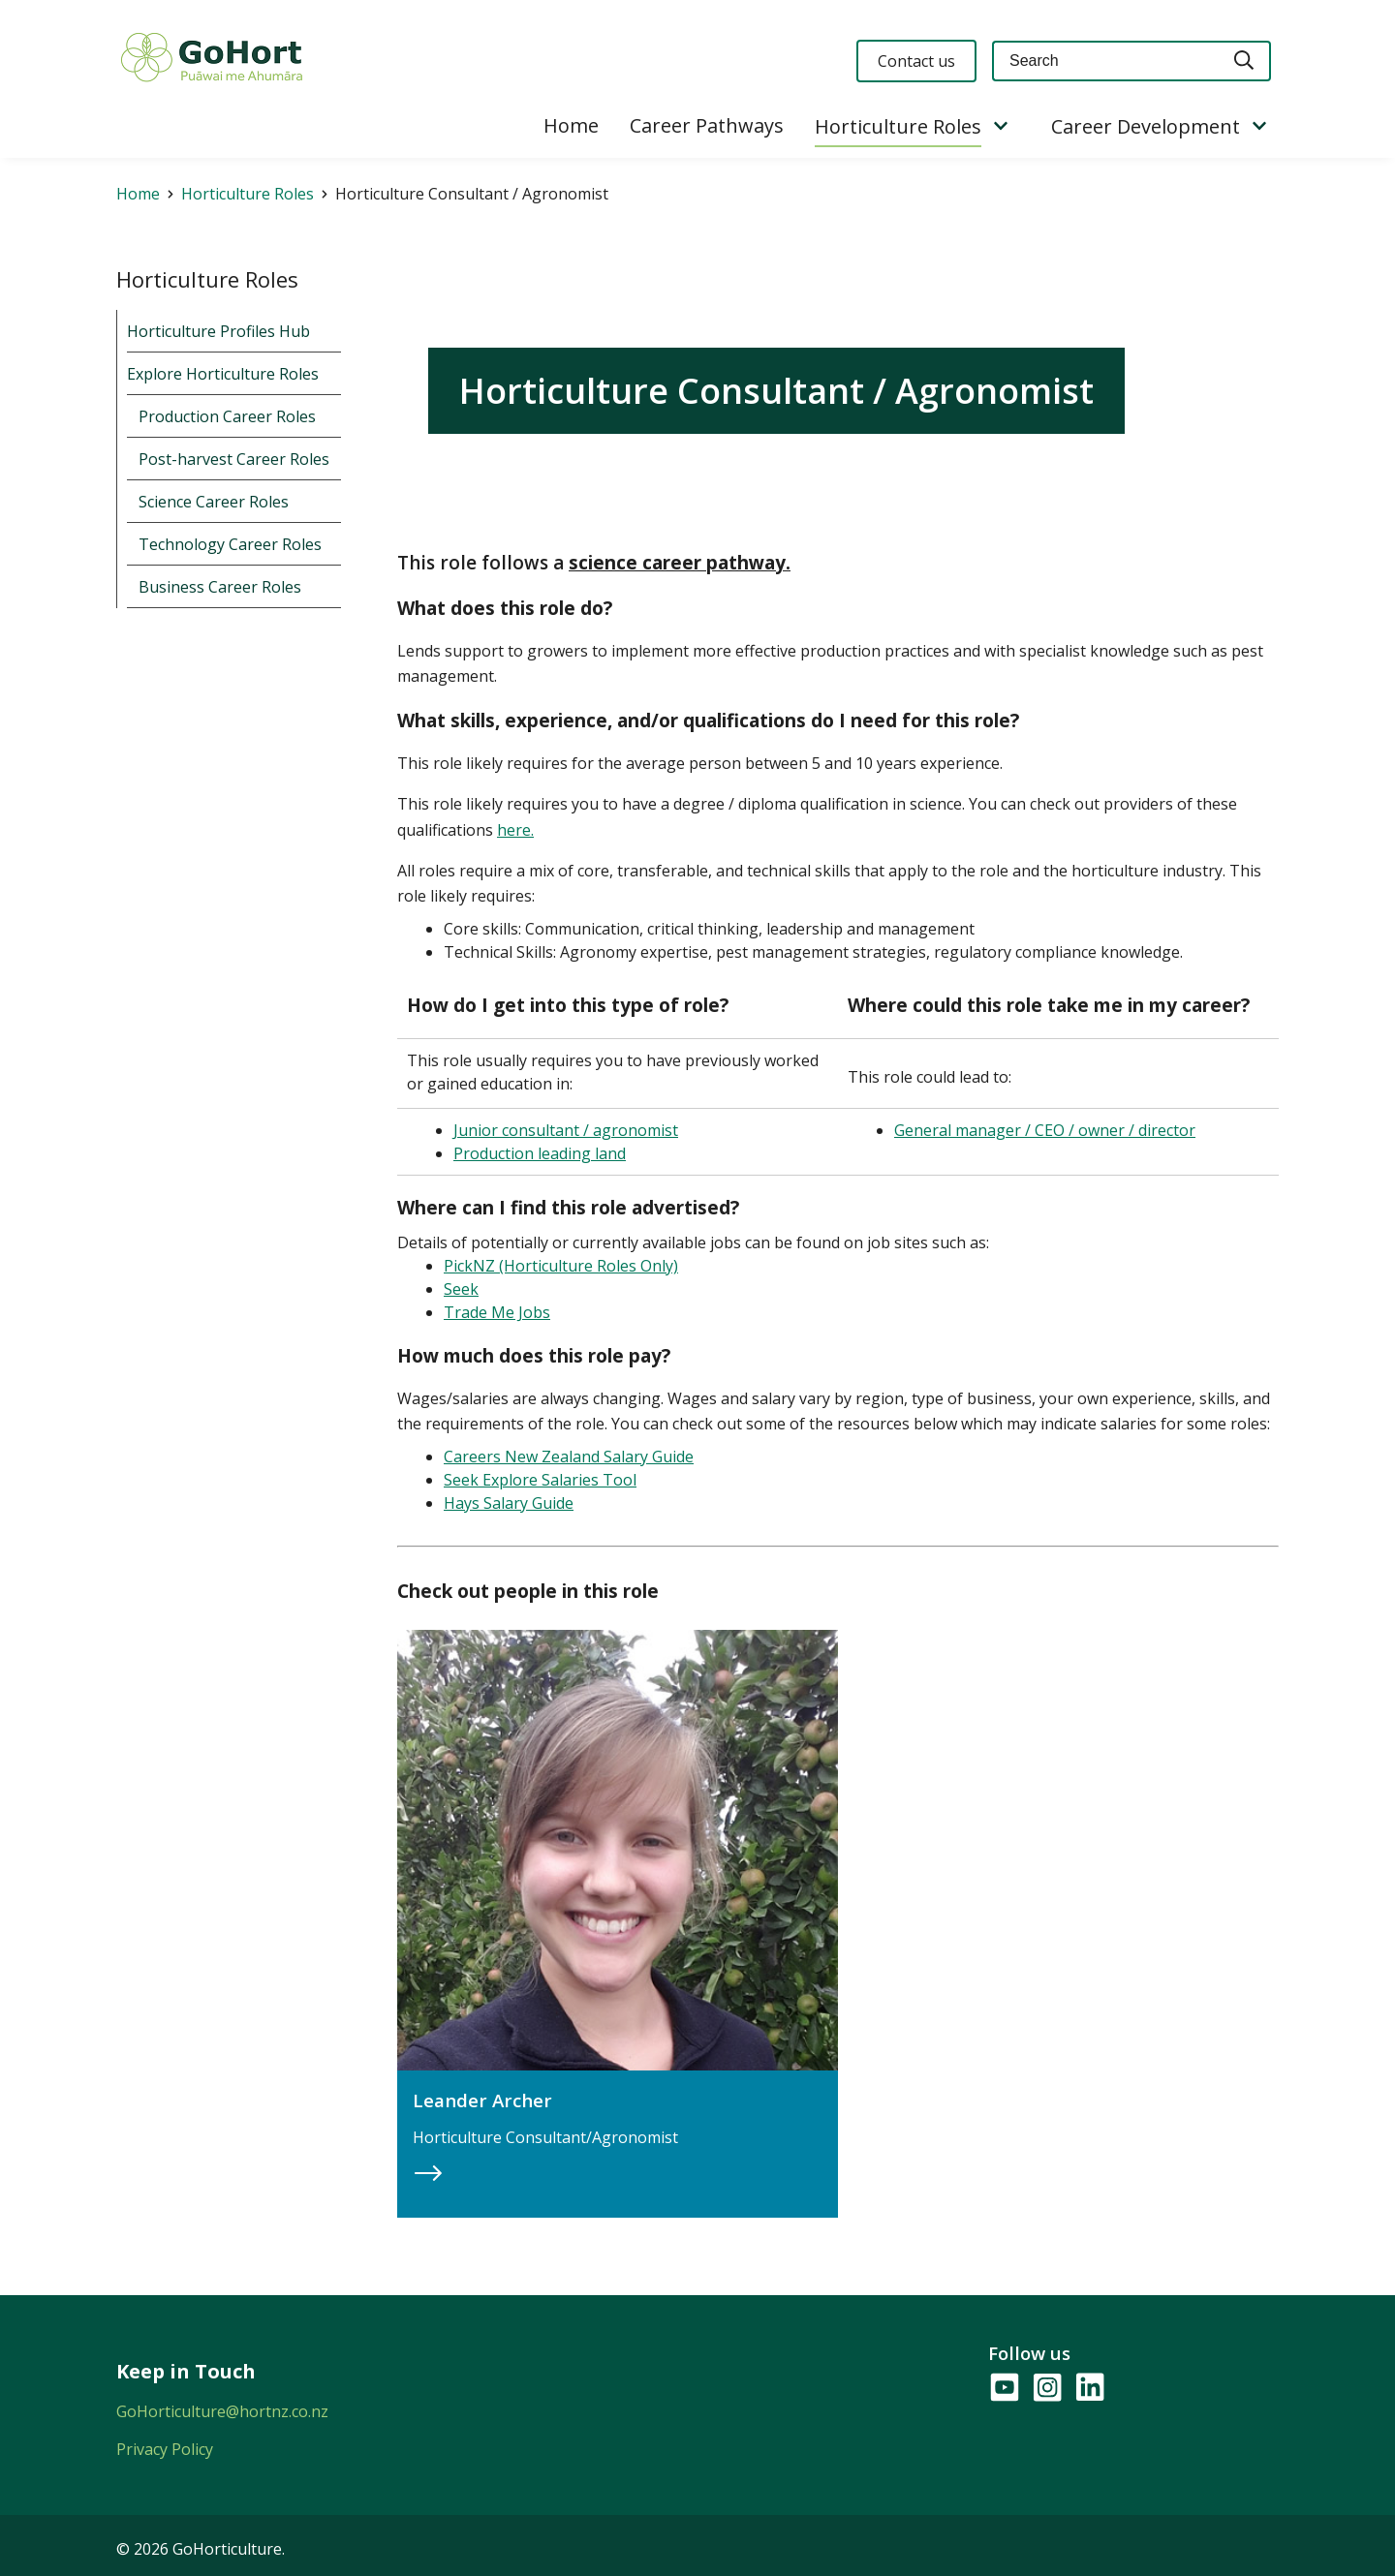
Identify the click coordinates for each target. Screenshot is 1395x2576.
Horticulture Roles (898, 126)
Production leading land (539, 1153)
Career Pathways (707, 125)
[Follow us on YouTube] (1003, 2388)
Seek (461, 1289)
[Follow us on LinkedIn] (1088, 2388)
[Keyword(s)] (1105, 61)
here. (515, 830)
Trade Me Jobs (497, 1312)
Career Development (1145, 126)
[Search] (1245, 61)
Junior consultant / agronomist (565, 1130)
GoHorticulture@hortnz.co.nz (222, 2411)
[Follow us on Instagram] (1046, 2388)
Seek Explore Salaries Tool (540, 1479)
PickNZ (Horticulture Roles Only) (561, 1265)
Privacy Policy (164, 2449)
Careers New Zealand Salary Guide (569, 1456)
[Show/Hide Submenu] (1000, 126)
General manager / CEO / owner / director (1044, 1130)
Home (571, 125)
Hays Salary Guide (509, 1503)
